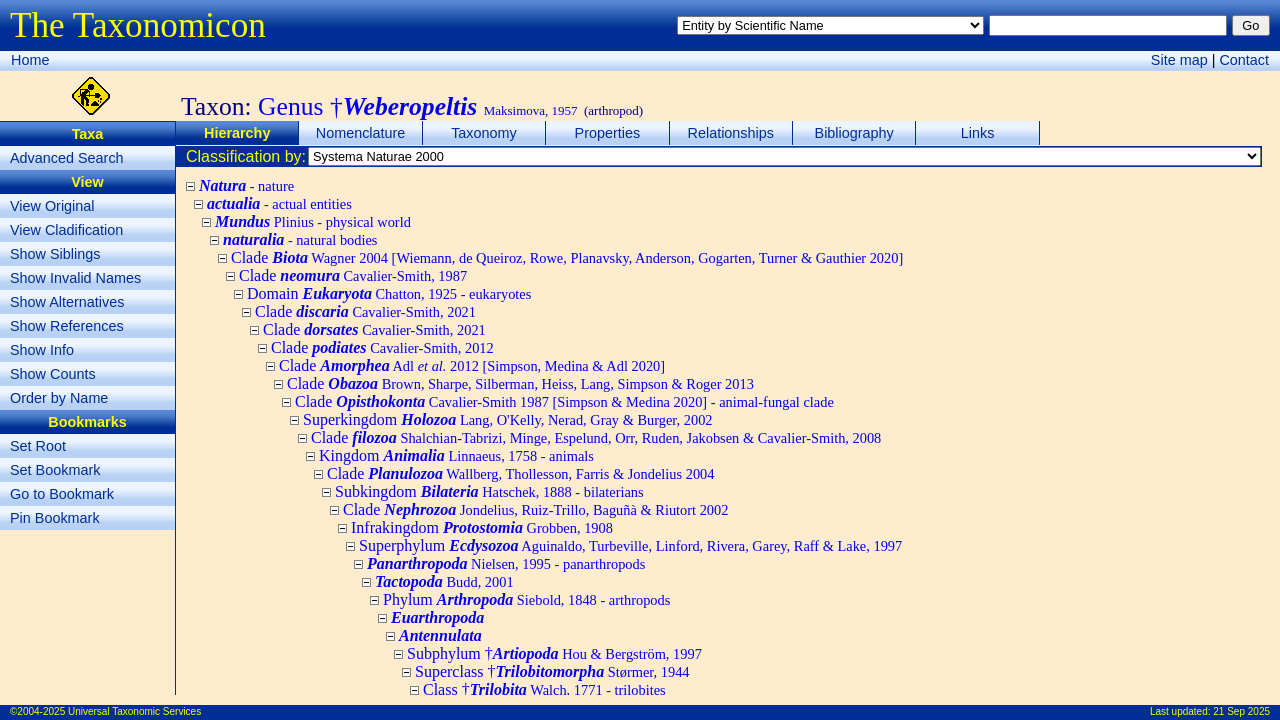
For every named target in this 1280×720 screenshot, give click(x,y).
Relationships (731, 133)
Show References (67, 326)
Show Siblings (55, 254)
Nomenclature (361, 133)
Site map (1179, 60)
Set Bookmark (55, 470)
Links (978, 133)
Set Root (38, 446)
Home (30, 60)
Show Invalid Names (75, 278)
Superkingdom (508, 419)
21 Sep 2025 (1241, 711)
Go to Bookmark (62, 494)
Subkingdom (489, 491)
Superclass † (552, 671)
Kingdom (456, 455)
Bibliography (854, 133)
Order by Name (59, 398)
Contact (1244, 60)
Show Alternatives (67, 302)
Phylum (526, 599)
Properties (608, 133)
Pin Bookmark (55, 518)
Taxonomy (484, 133)
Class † (544, 689)
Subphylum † (554, 653)
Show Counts (53, 374)
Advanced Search (67, 158)
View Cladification (66, 230)
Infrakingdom (482, 527)
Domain (389, 293)
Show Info (42, 350)
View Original (52, 206)
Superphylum (630, 545)
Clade (567, 257)
